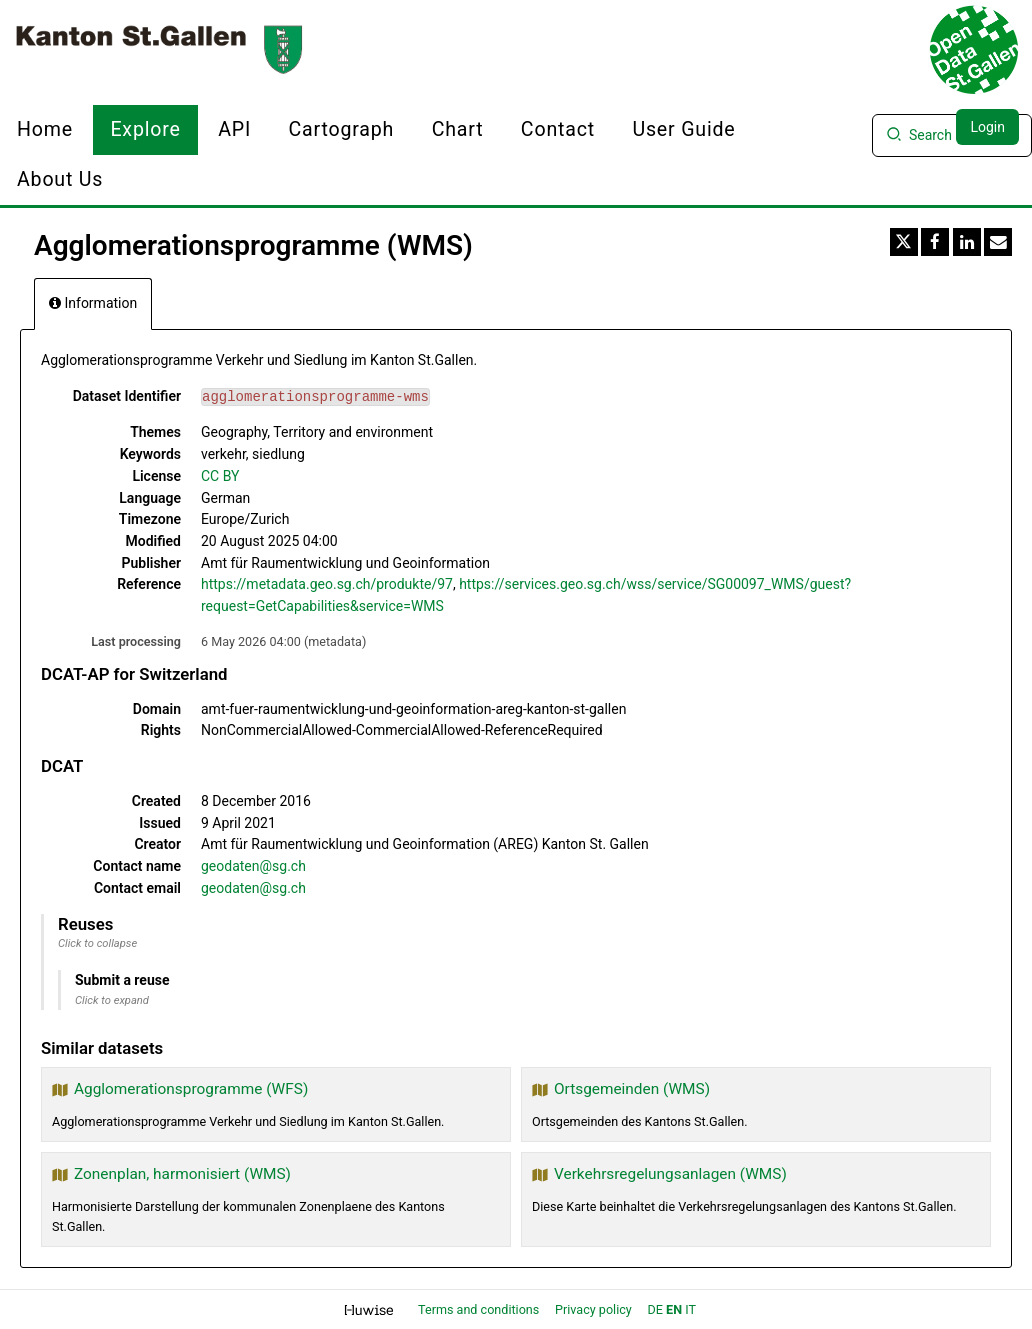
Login (987, 127)
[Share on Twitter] (904, 242)
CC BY (220, 476)
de (655, 1309)
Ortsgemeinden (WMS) (632, 1089)
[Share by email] (998, 242)
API (234, 129)
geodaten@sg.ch (253, 866)
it (690, 1309)
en (674, 1309)
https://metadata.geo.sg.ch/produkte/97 (327, 584)
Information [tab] (93, 303)
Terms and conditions (480, 1309)
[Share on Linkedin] (967, 242)
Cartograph (342, 129)
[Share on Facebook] (935, 242)
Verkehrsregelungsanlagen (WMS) (670, 1174)
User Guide (683, 129)
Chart (458, 129)
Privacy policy (595, 1309)
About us (60, 179)
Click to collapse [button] (97, 943)
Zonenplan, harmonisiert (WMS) (182, 1174)
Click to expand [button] (112, 1000)
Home (45, 129)
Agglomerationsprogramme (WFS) (191, 1089)
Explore (145, 129)
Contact (558, 129)
